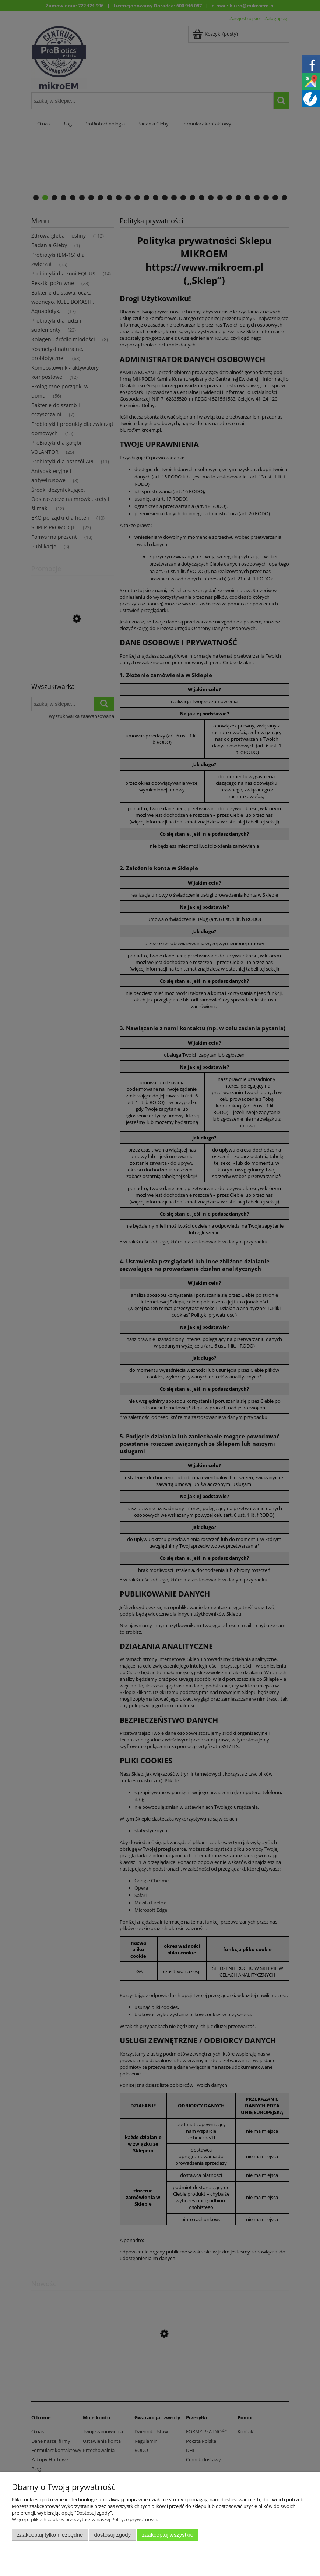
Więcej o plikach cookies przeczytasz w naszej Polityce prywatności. (85, 2519)
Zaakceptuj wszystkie (167, 2534)
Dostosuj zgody (112, 2534)
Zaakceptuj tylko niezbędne (50, 2534)
